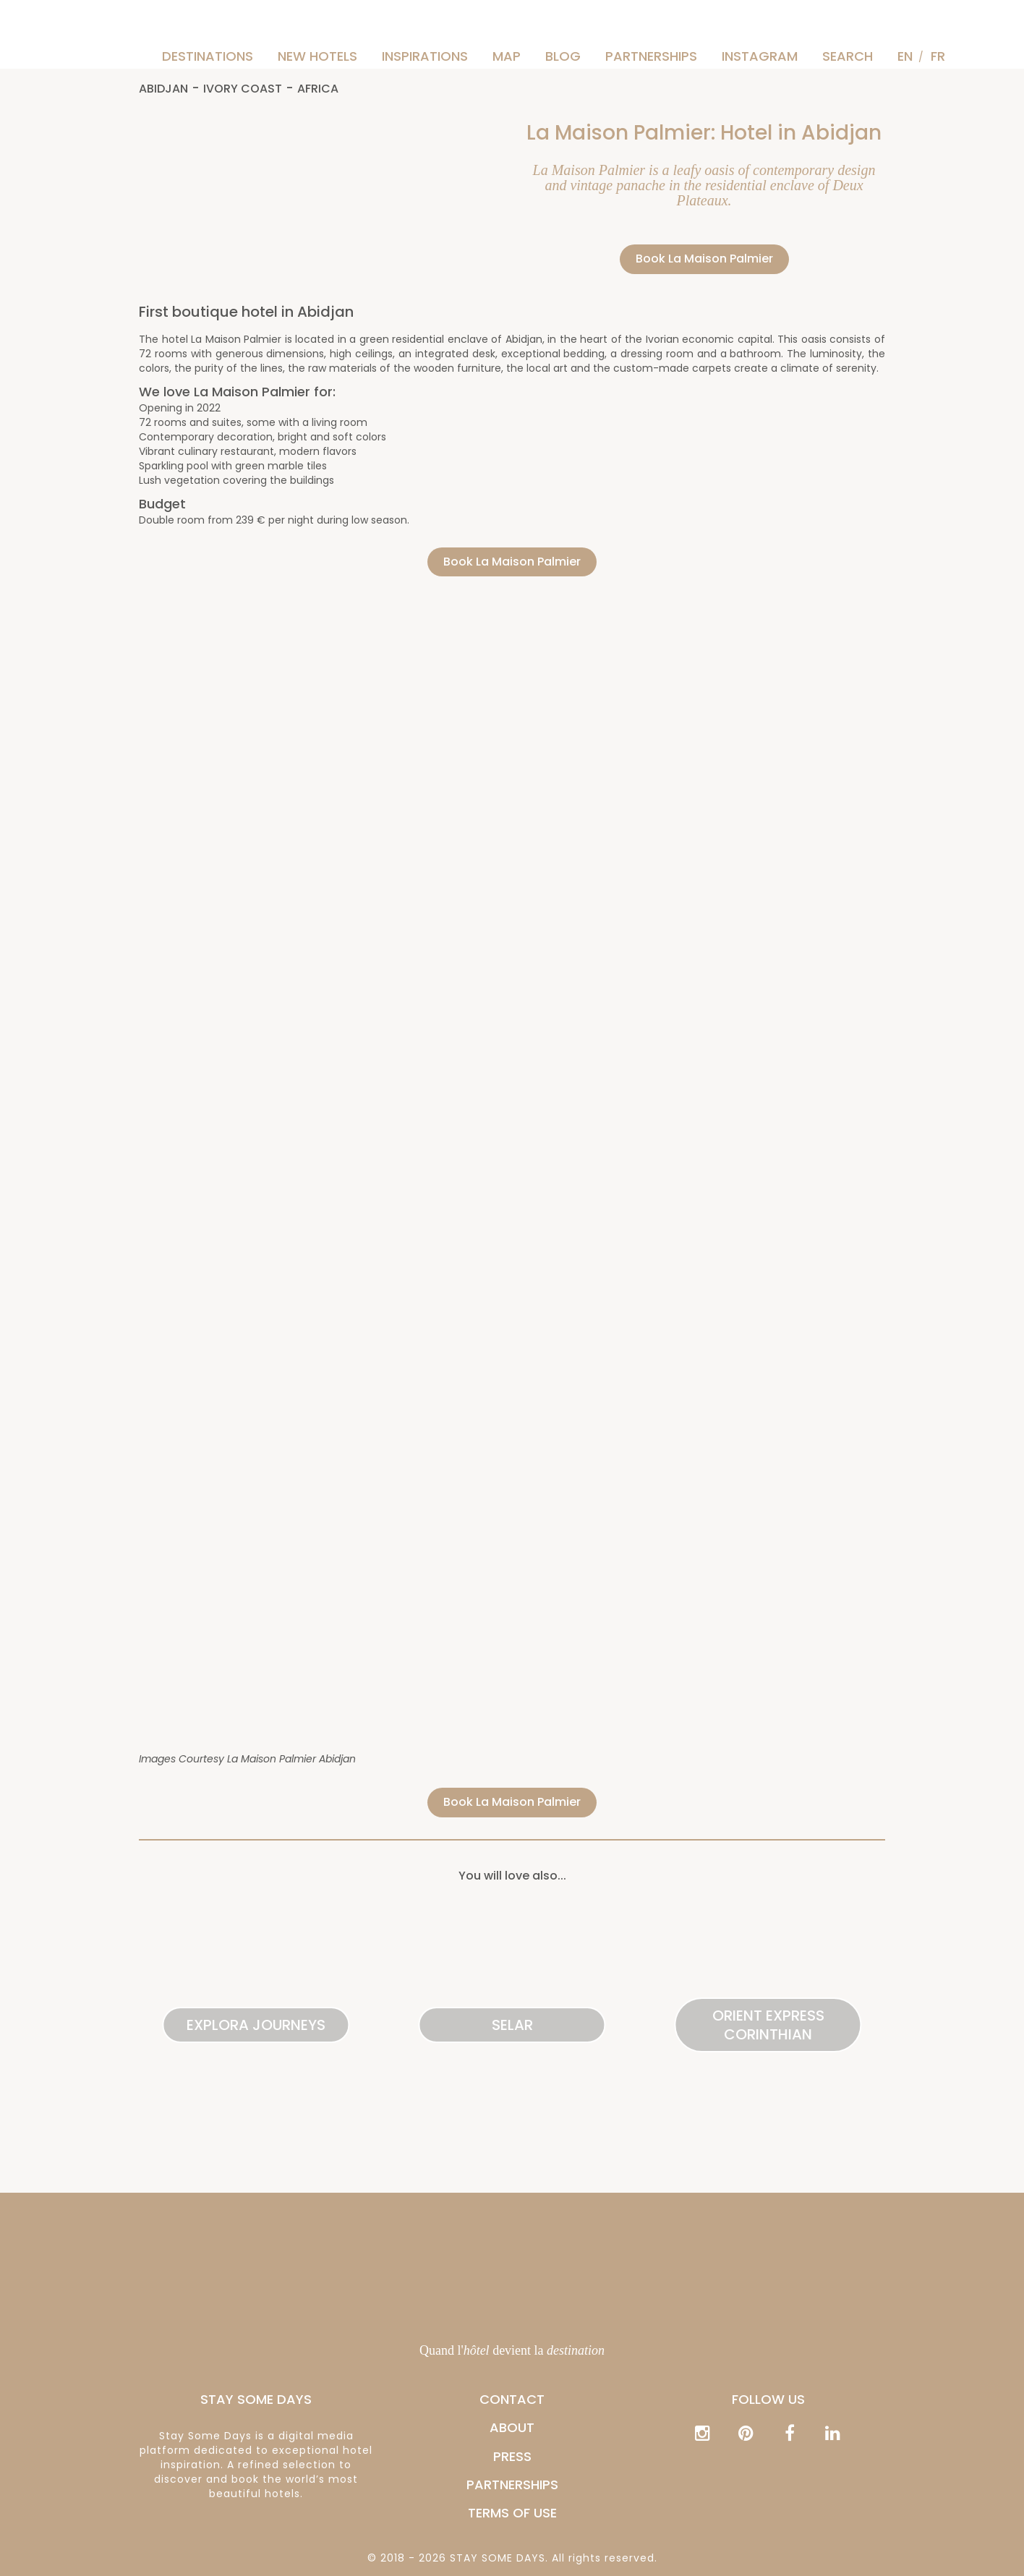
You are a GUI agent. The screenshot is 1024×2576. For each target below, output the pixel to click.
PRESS (512, 2456)
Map (506, 56)
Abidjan (163, 89)
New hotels (317, 56)
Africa (317, 89)
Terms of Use (512, 2512)
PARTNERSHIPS (651, 56)
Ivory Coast (242, 89)
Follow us (768, 2399)
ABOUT (512, 2427)
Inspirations (425, 56)
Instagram (760, 56)
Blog (563, 56)
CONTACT (512, 2399)
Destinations (207, 56)
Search (847, 56)
